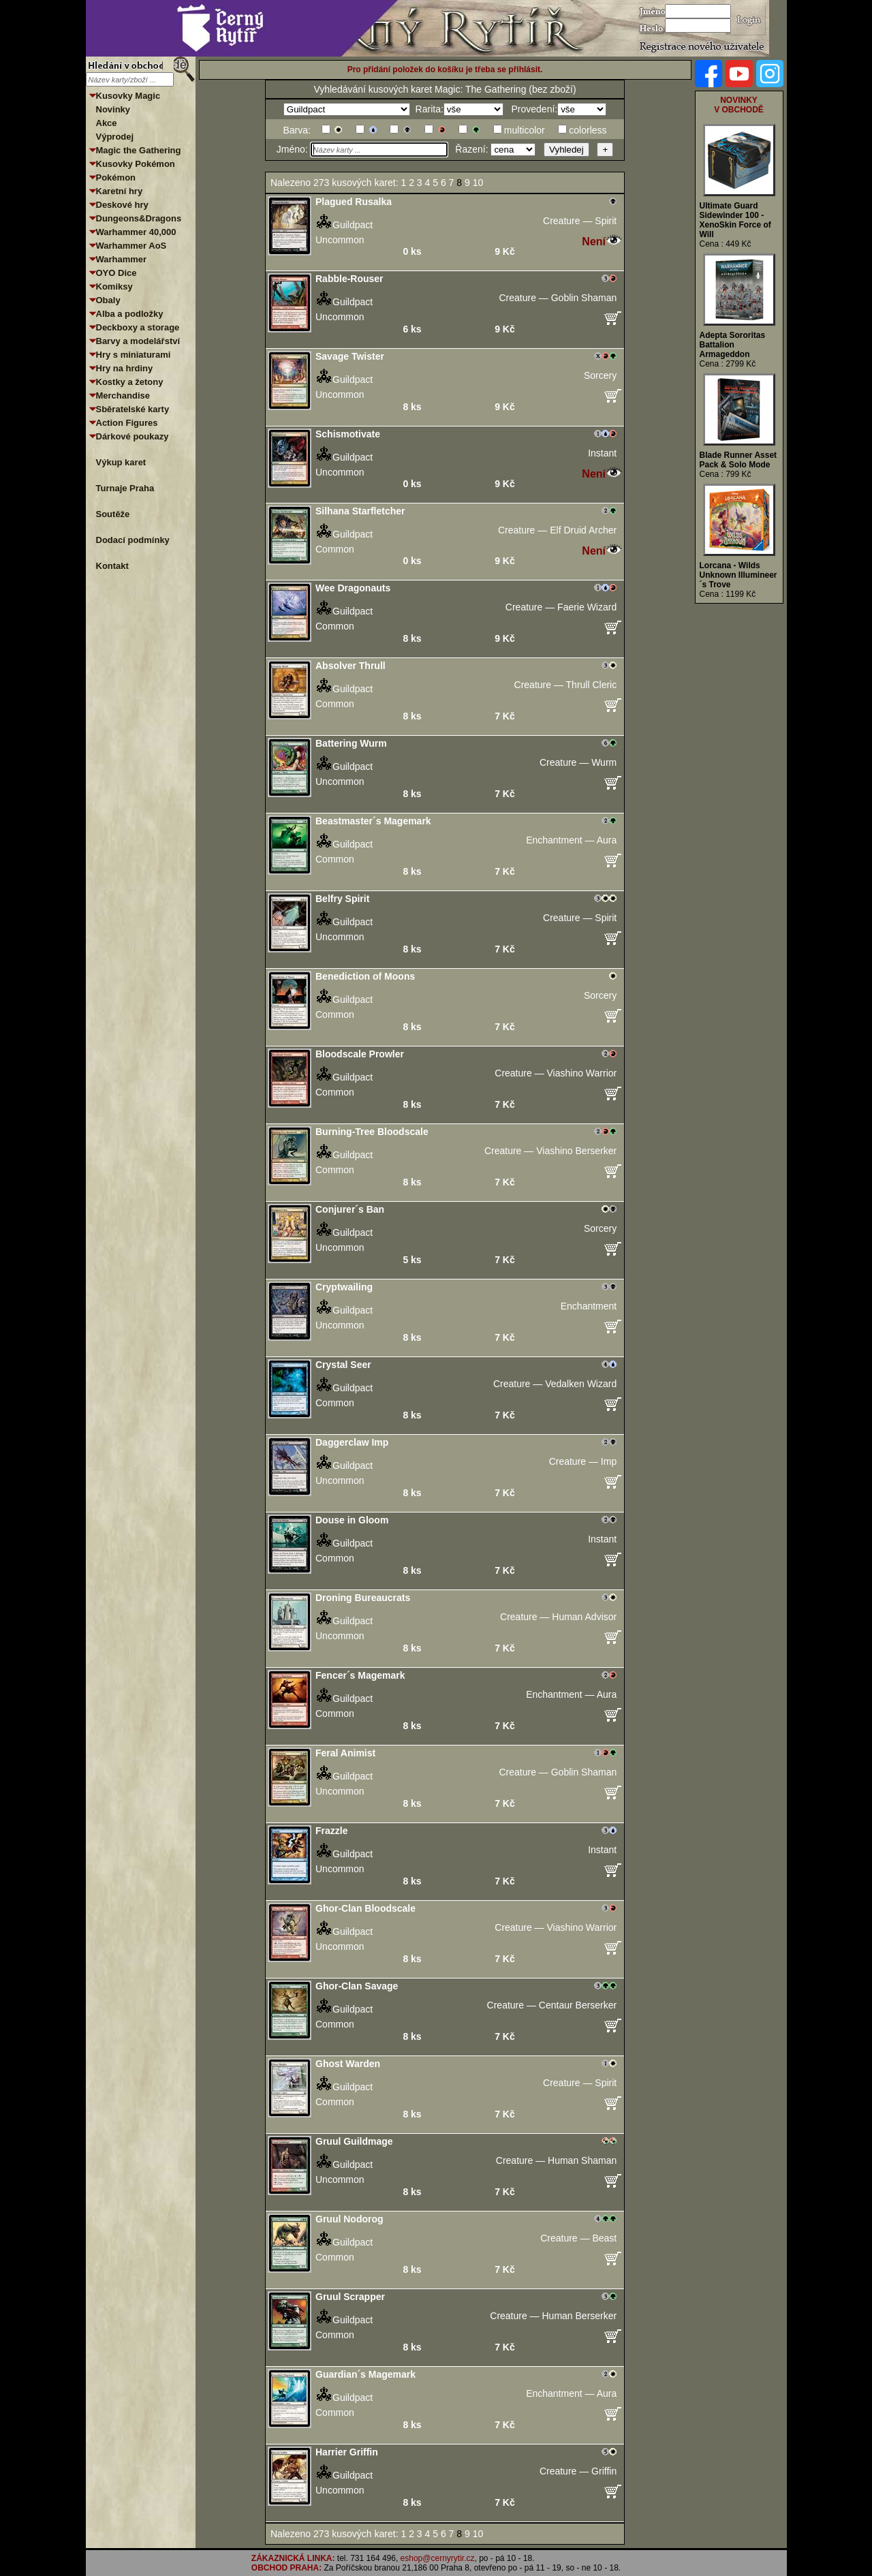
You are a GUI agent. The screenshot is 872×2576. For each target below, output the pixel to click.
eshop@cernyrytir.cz (438, 2558)
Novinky (113, 109)
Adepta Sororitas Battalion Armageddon (733, 344)
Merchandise (123, 395)
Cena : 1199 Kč (728, 594)
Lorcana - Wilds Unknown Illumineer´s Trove (738, 575)
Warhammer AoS (131, 245)
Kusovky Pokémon (135, 164)
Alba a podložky (130, 314)
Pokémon (116, 177)
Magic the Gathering (138, 150)
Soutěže (113, 514)
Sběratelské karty (133, 409)
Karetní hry (119, 191)
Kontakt (112, 566)
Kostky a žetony (130, 382)
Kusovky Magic (128, 96)
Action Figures (127, 423)
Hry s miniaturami (133, 355)
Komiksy (114, 286)
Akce (106, 123)
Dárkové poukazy (132, 436)
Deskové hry (122, 205)
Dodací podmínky (133, 540)
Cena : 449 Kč (725, 244)
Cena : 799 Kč (725, 474)
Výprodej (115, 136)
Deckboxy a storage (138, 327)
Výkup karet (121, 462)
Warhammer (121, 259)
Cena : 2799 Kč (728, 364)
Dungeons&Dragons (139, 218)
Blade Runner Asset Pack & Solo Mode (738, 459)
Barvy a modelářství (138, 341)
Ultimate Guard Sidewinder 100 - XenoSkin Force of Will (735, 220)
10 (479, 182)
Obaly (108, 300)
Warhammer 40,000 (136, 232)
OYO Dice (116, 273)
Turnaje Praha (125, 488)
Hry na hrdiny (124, 368)
